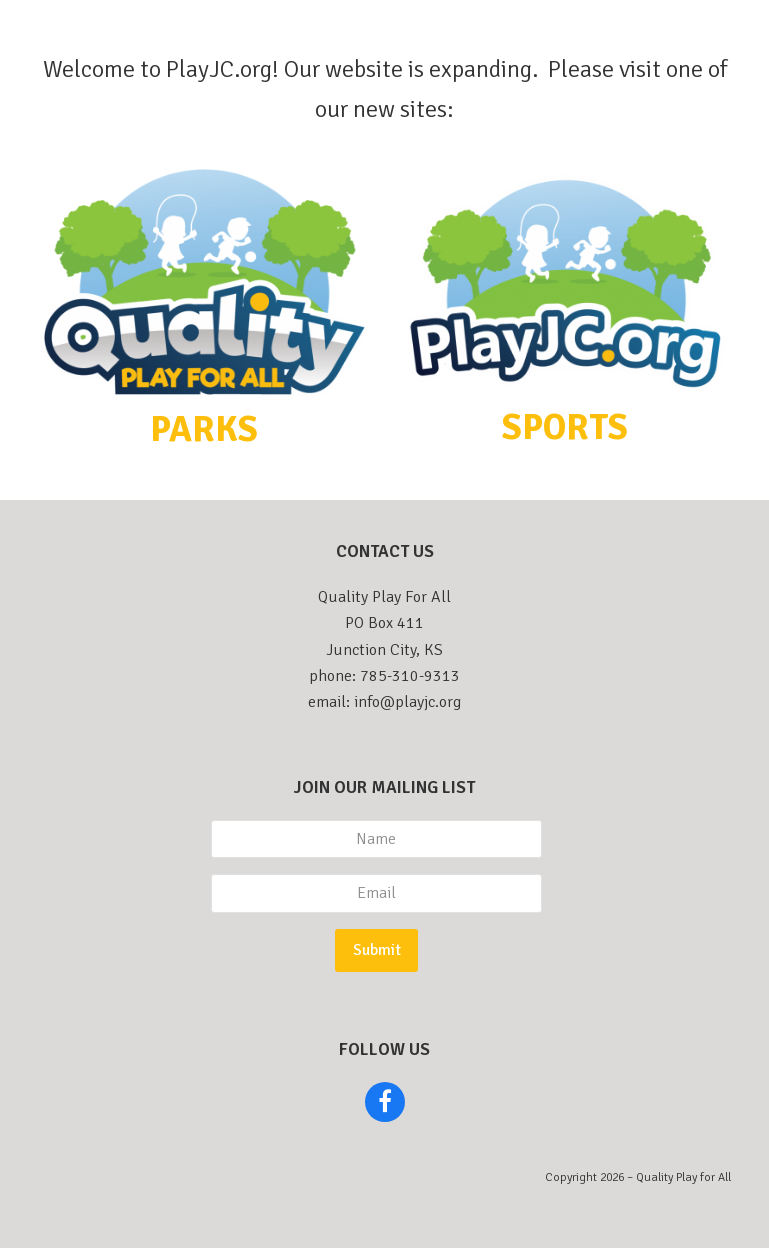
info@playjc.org (407, 702)
